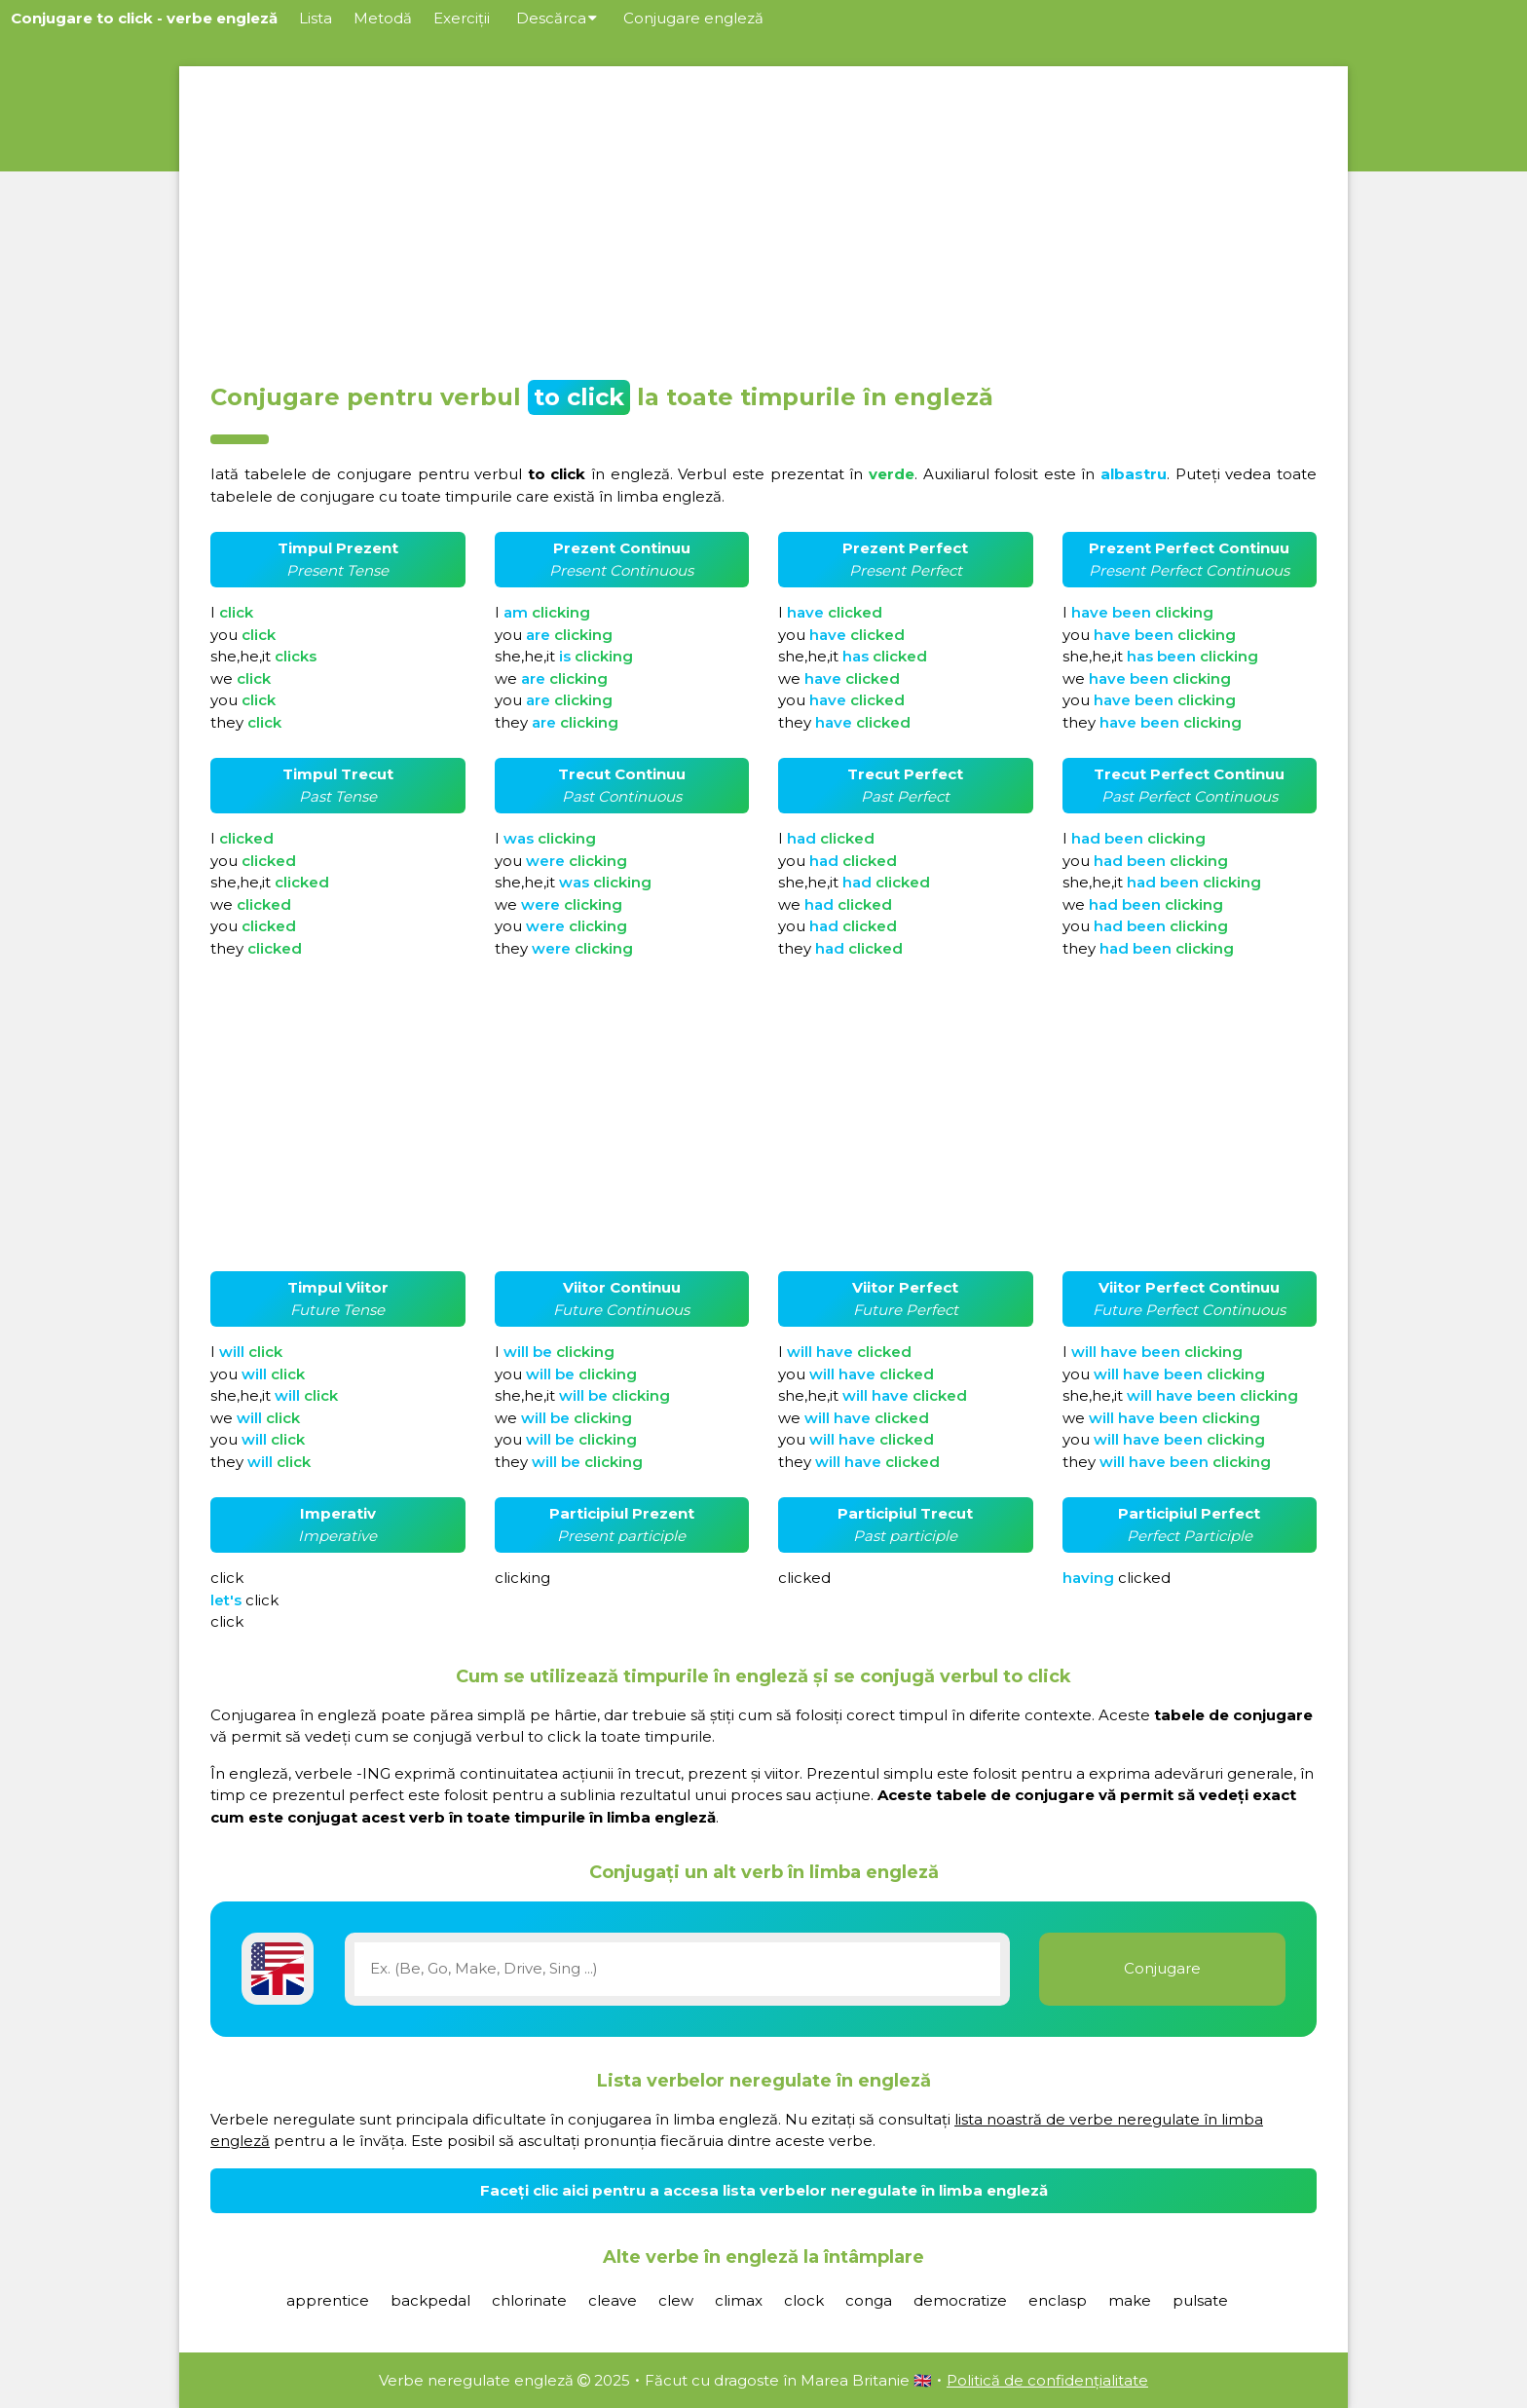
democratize (960, 2300)
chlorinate (529, 2300)
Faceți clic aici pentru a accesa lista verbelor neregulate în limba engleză (764, 2190)
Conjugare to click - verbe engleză (144, 18)
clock (804, 2300)
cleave (612, 2300)
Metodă (383, 18)
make (1129, 2300)
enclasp (1057, 2300)
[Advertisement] (763, 218)
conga (868, 2300)
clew (675, 2300)
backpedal (430, 2300)
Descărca (556, 18)
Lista (315, 18)
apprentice (327, 2300)
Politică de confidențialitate (1047, 2380)
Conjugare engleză (693, 18)
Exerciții (461, 18)
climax (739, 2300)
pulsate (1200, 2300)
